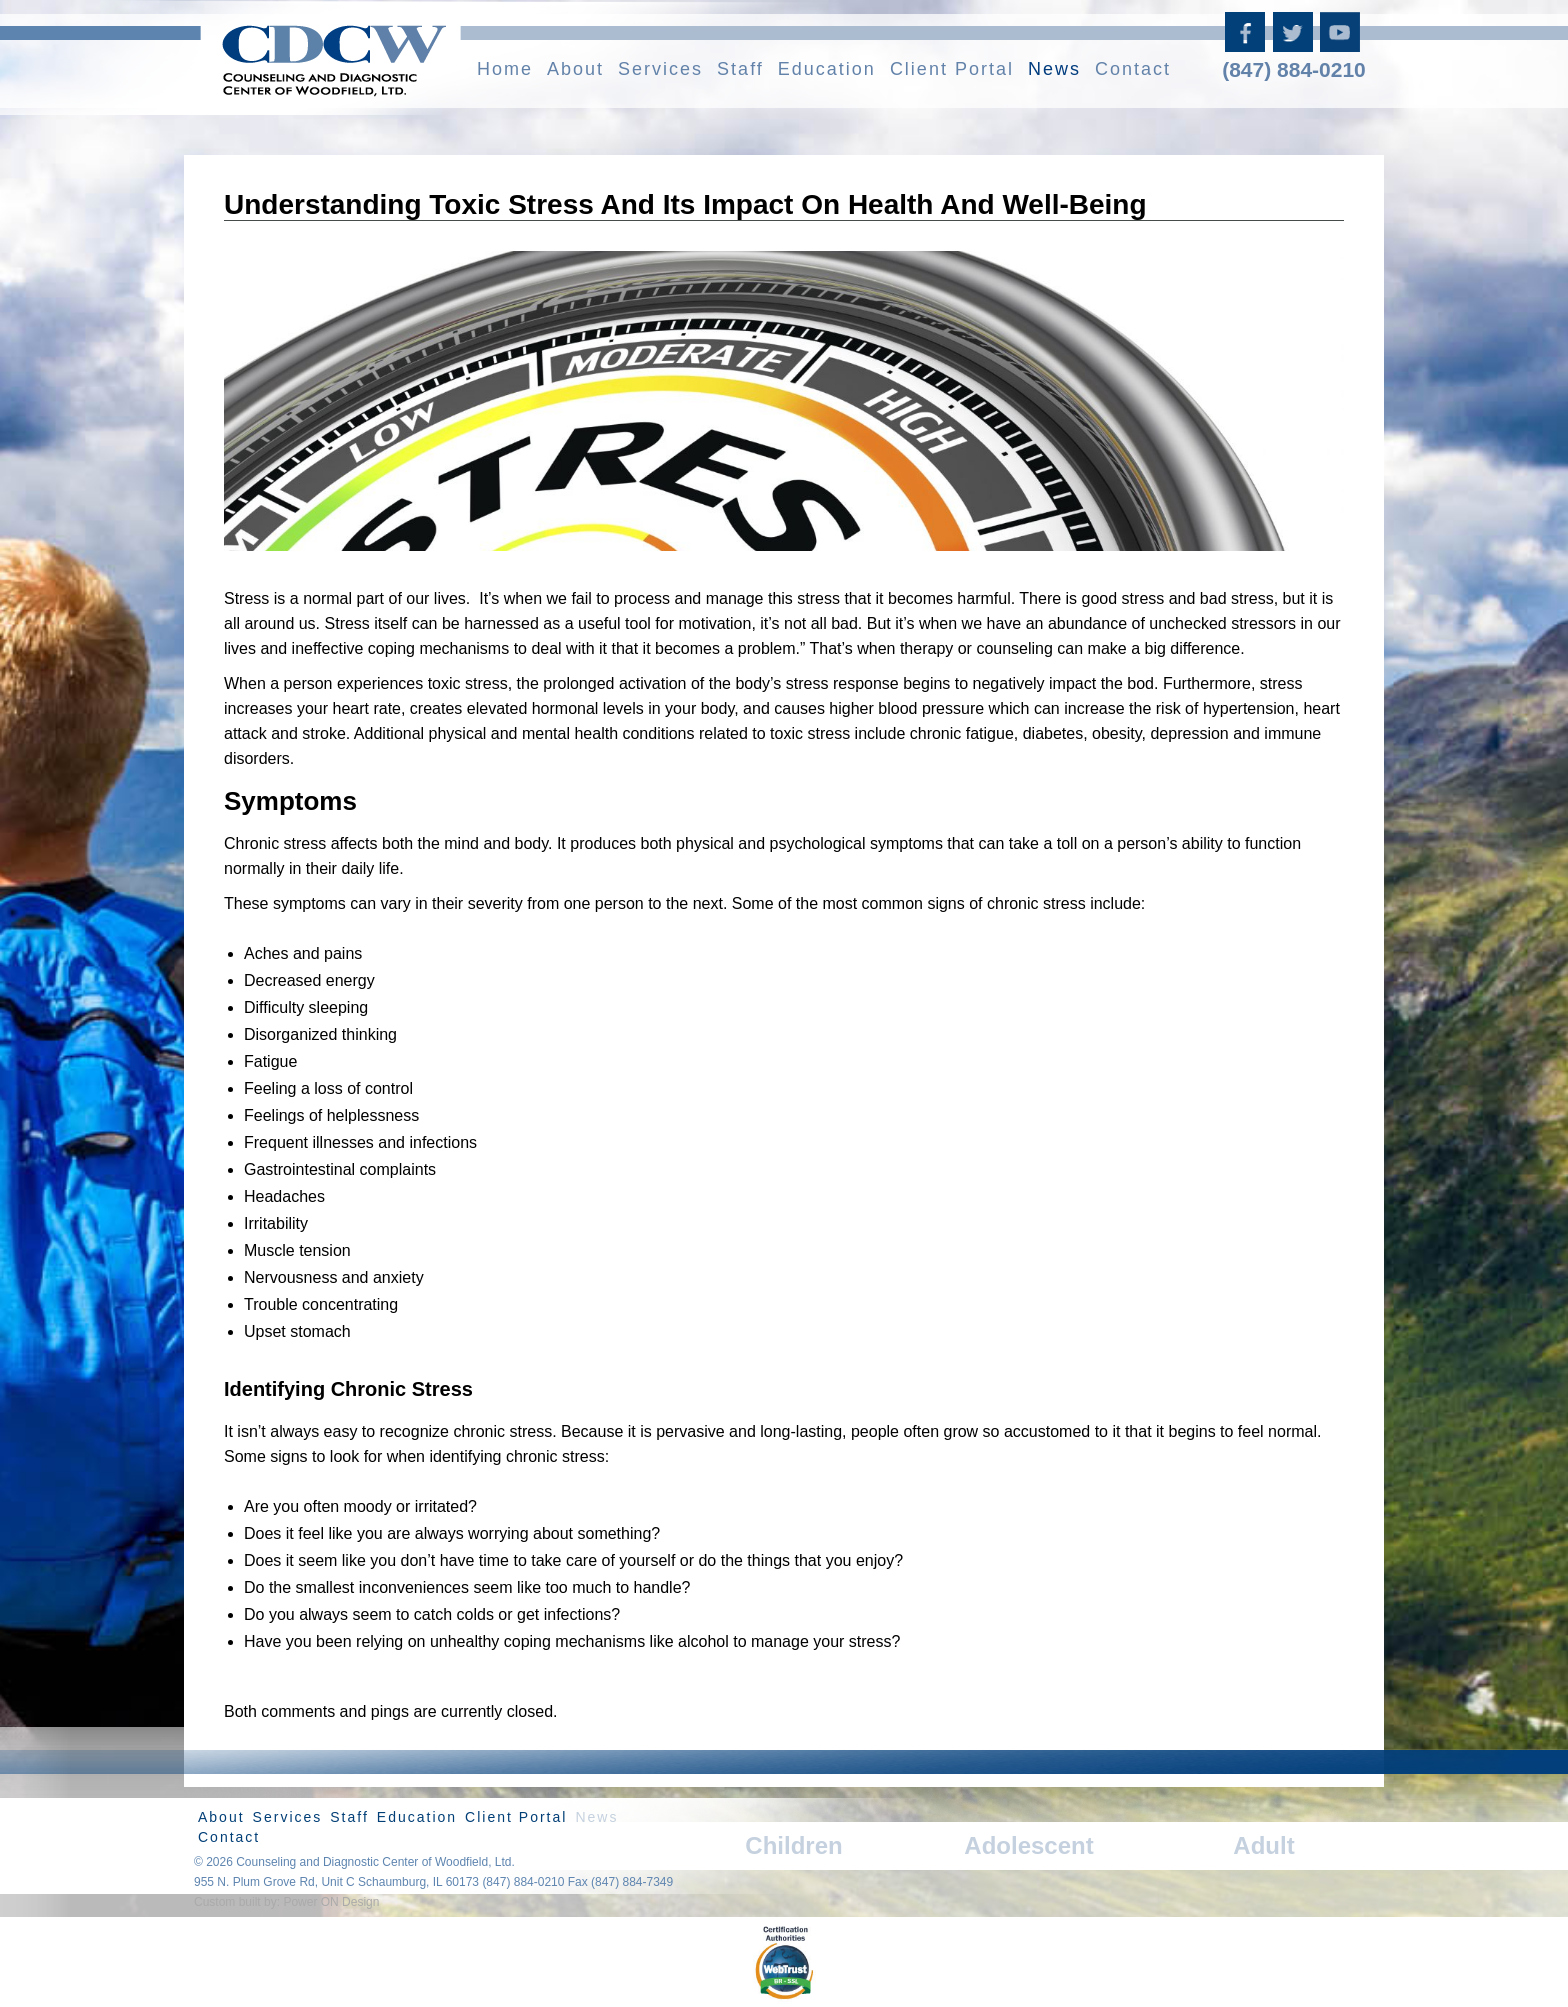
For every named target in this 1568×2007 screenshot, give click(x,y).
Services (660, 69)
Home (505, 69)
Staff (740, 69)
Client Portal (952, 69)
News (1054, 69)
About (575, 69)
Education (827, 69)
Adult (1263, 1845)
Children (793, 1845)
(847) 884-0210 (1294, 69)
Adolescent (1028, 1845)
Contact (1133, 69)
